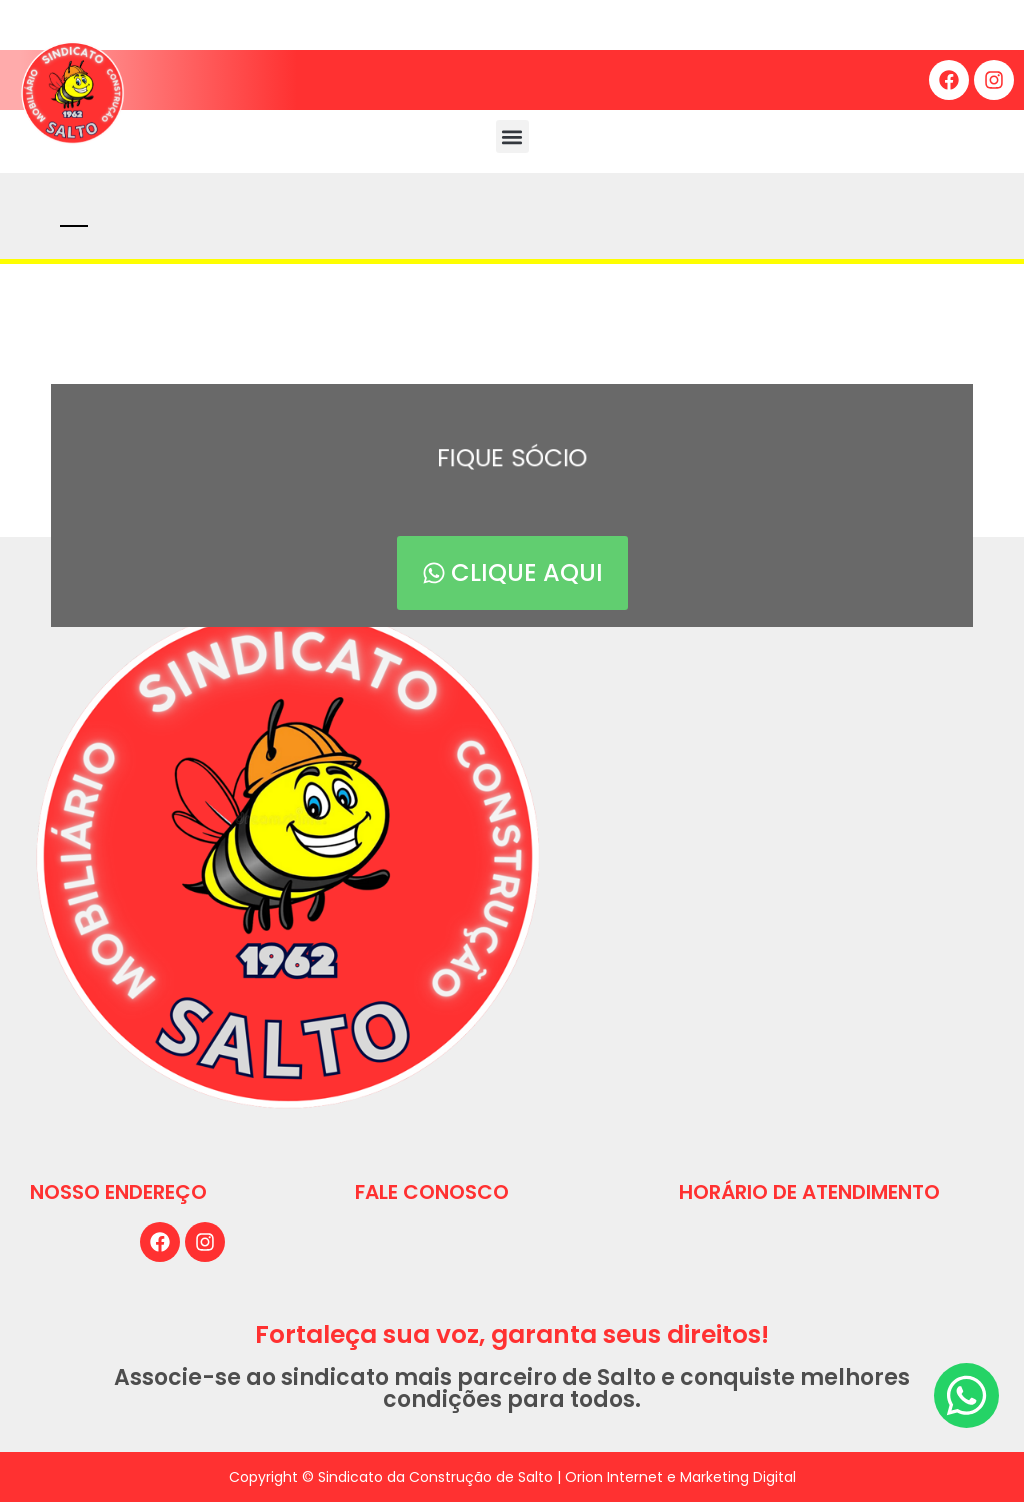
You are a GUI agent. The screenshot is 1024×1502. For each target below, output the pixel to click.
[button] (512, 136)
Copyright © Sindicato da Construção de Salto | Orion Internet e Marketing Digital (512, 1477)
